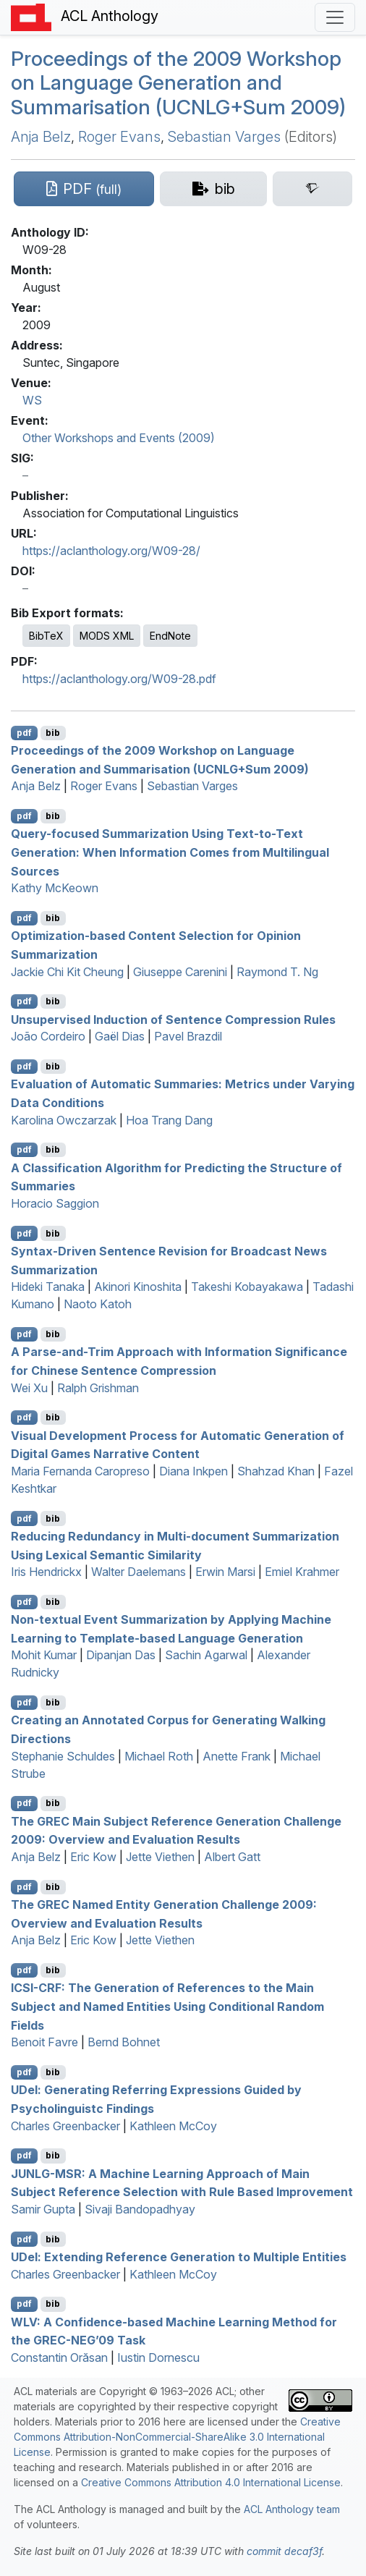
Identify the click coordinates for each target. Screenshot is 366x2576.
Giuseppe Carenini (180, 972)
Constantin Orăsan (59, 2357)
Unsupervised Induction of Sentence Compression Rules (173, 1019)
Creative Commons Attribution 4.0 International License (211, 2482)
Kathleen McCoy (173, 2126)
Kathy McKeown (54, 888)
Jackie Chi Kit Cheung (67, 972)
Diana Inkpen (193, 1471)
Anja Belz (41, 136)
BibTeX (46, 636)
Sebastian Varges (224, 136)
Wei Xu (29, 1388)
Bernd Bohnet (124, 2042)
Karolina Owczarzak (63, 1120)
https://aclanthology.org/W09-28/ (111, 550)
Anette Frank (237, 1756)
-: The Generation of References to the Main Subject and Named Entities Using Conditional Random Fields (167, 2006)
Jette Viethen (160, 1857)
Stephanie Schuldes (63, 1756)
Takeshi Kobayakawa (247, 1286)
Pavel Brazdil (188, 1036)
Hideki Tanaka (48, 1286)
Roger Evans (119, 136)
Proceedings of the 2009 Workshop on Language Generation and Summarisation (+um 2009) (178, 82)
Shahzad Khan (276, 1471)
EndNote (170, 636)
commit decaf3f (284, 2551)
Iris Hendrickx (46, 1571)
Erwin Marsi (225, 1571)
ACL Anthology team (292, 2509)
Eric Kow (93, 1857)
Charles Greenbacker (65, 2126)
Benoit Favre (44, 2042)
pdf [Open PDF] (24, 732)
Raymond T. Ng (277, 972)
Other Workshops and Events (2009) (118, 438)
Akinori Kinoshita (138, 1286)
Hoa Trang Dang (169, 1120)
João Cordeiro (48, 1036)
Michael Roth (158, 1756)
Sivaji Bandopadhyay (140, 2209)
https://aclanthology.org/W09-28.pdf (119, 678)
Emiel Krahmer (302, 1571)
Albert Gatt (232, 1857)
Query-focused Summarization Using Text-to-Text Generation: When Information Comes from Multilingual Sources (170, 852)
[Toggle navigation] (335, 17)
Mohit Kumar (44, 1655)
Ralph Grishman (98, 1388)
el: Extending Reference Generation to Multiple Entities (178, 2257)
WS (32, 400)
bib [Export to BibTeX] (53, 732)
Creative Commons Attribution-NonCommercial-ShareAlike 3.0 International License (177, 2436)
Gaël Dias (120, 1036)
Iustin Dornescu (158, 2357)
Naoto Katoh (98, 1304)
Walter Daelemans (138, 1571)
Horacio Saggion (55, 1203)
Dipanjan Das (121, 1655)
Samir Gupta (43, 2209)
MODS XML (107, 636)
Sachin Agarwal (206, 1655)
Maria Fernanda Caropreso (80, 1471)
